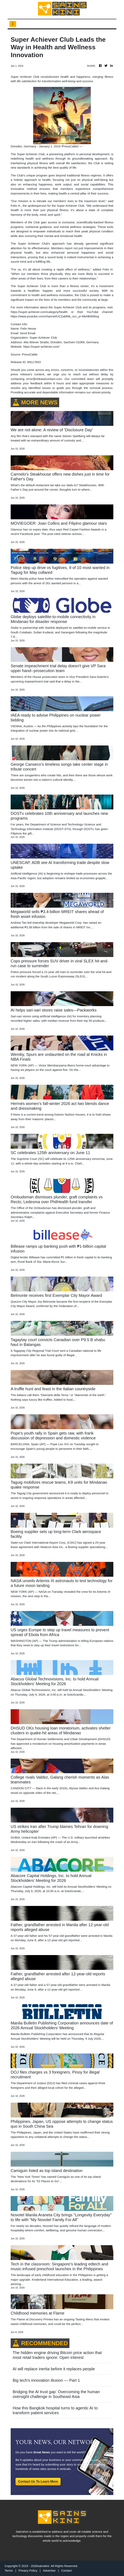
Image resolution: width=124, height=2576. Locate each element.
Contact (66, 2570)
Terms (9, 2570)
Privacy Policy (28, 2570)
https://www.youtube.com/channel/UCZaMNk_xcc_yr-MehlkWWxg (55, 316)
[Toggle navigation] (12, 24)
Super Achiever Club (31, 154)
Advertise (49, 2570)
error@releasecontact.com (44, 379)
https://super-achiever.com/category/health (39, 312)
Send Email (27, 333)
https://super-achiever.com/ (41, 346)
